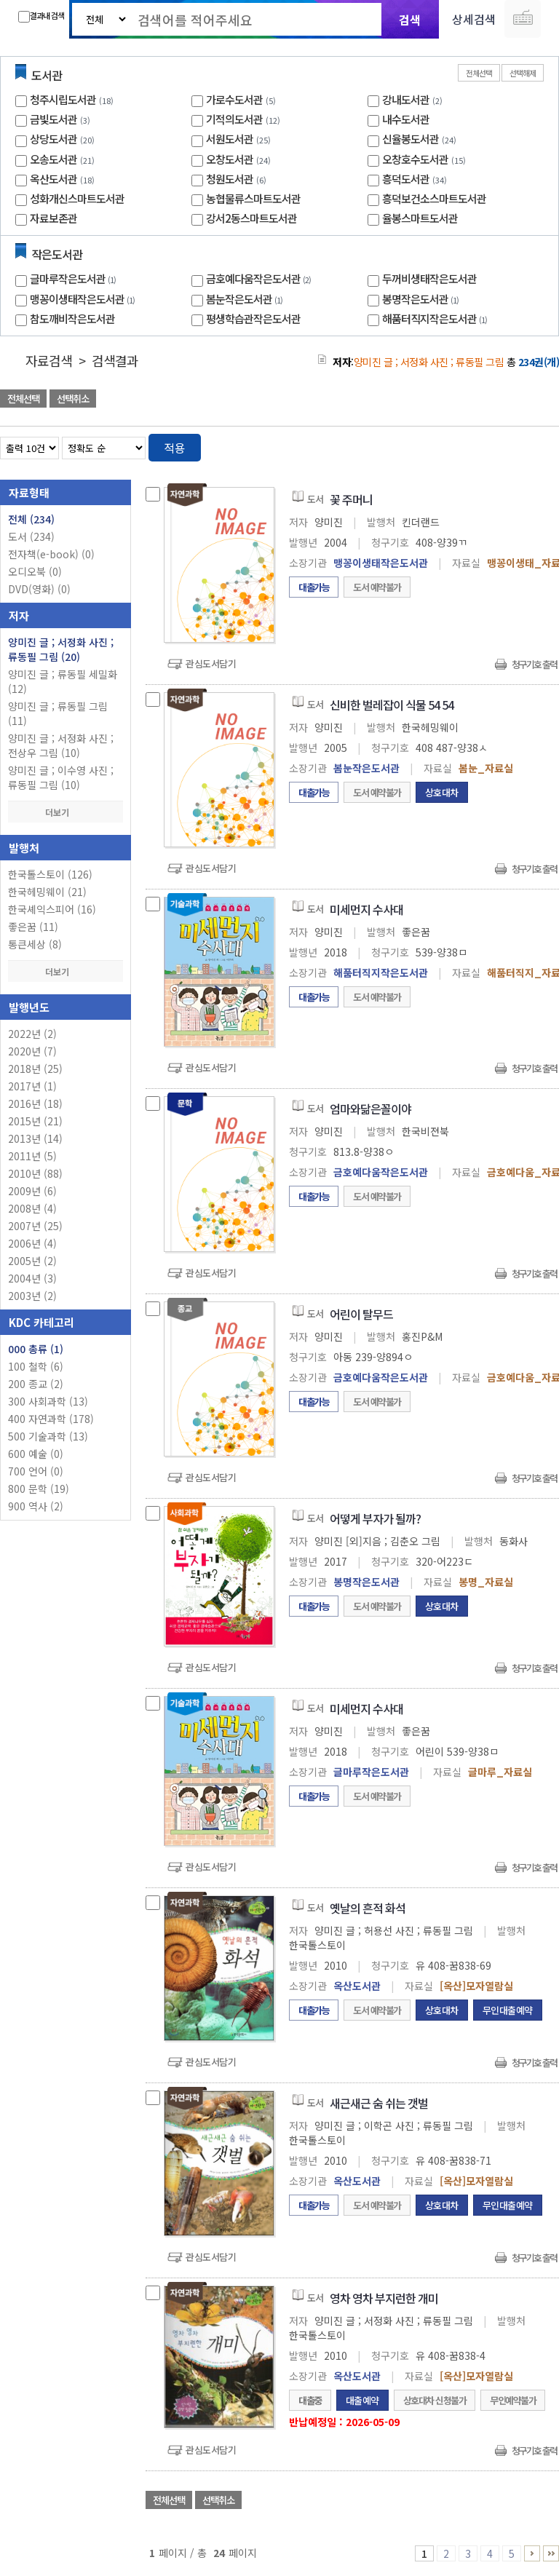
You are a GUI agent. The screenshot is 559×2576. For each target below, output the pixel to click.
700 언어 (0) (35, 1471)
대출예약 (362, 2400)
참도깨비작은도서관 (72, 318)
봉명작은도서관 (422, 298)
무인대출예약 (508, 2010)
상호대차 (442, 792)
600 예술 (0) (35, 1453)
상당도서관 (53, 138)
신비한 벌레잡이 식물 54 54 (391, 704)
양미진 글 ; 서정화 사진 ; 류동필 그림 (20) (61, 649)
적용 (175, 447)
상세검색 (474, 19)
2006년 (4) (32, 1243)
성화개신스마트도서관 (77, 198)
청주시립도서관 (63, 99)
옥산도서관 (53, 178)
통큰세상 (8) (35, 944)
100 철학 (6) (35, 1366)
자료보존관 (53, 218)
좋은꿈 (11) (33, 926)
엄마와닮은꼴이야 (370, 1108)
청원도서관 (229, 178)
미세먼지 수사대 (366, 909)
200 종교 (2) (35, 1383)
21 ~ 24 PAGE (551, 2553)
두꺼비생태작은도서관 (429, 278)
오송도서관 (53, 159)
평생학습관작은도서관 (253, 318)
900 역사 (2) (35, 1506)
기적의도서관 (234, 119)
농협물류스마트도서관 (253, 198)
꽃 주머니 (351, 499)
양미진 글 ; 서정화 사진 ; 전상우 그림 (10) (61, 745)
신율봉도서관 (410, 138)
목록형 (539, 445)
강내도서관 (405, 99)
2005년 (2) (32, 1260)
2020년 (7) (32, 1051)
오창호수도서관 (415, 159)
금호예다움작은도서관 (260, 278)
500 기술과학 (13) (48, 1436)
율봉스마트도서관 (420, 218)
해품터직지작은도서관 (436, 318)
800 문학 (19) (38, 1488)
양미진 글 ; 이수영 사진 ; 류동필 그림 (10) (61, 777)
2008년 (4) (32, 1208)
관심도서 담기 (298, 400)
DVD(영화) (39, 589)
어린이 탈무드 (361, 1314)
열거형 (517, 445)
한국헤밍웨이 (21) (47, 891)
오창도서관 (229, 159)
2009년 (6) (32, 1191)
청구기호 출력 (534, 664)
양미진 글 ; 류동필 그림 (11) (58, 713)
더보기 (65, 812)
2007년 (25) (35, 1225)
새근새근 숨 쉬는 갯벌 (379, 2103)
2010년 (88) (35, 1173)
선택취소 (73, 398)
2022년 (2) (32, 1033)
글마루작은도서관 (74, 278)
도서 (31, 536)
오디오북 (35, 571)
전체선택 (479, 73)
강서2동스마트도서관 (251, 218)
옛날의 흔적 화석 (367, 1908)
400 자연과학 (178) (51, 1418)
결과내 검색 (41, 16)
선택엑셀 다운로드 (508, 400)
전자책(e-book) (51, 554)
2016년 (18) (35, 1103)
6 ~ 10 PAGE (532, 2553)
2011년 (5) (32, 1156)
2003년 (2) (32, 1295)
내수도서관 (405, 119)
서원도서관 (229, 138)
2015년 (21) (35, 1121)
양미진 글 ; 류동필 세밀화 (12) (62, 681)
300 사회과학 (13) (48, 1401)
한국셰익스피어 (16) (52, 909)
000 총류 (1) (35, 1348)
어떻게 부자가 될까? (375, 1518)
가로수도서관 (234, 99)
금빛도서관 (53, 119)
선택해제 (523, 73)
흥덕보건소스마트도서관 (434, 198)
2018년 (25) (35, 1068)
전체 (31, 519)
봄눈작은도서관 (246, 298)
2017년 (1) (32, 1086)
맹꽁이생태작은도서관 (84, 298)
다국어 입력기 (522, 19)
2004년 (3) (32, 1278)
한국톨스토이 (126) (50, 874)
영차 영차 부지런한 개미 (384, 2298)
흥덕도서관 (405, 178)
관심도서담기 (211, 663)
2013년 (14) (35, 1138)
